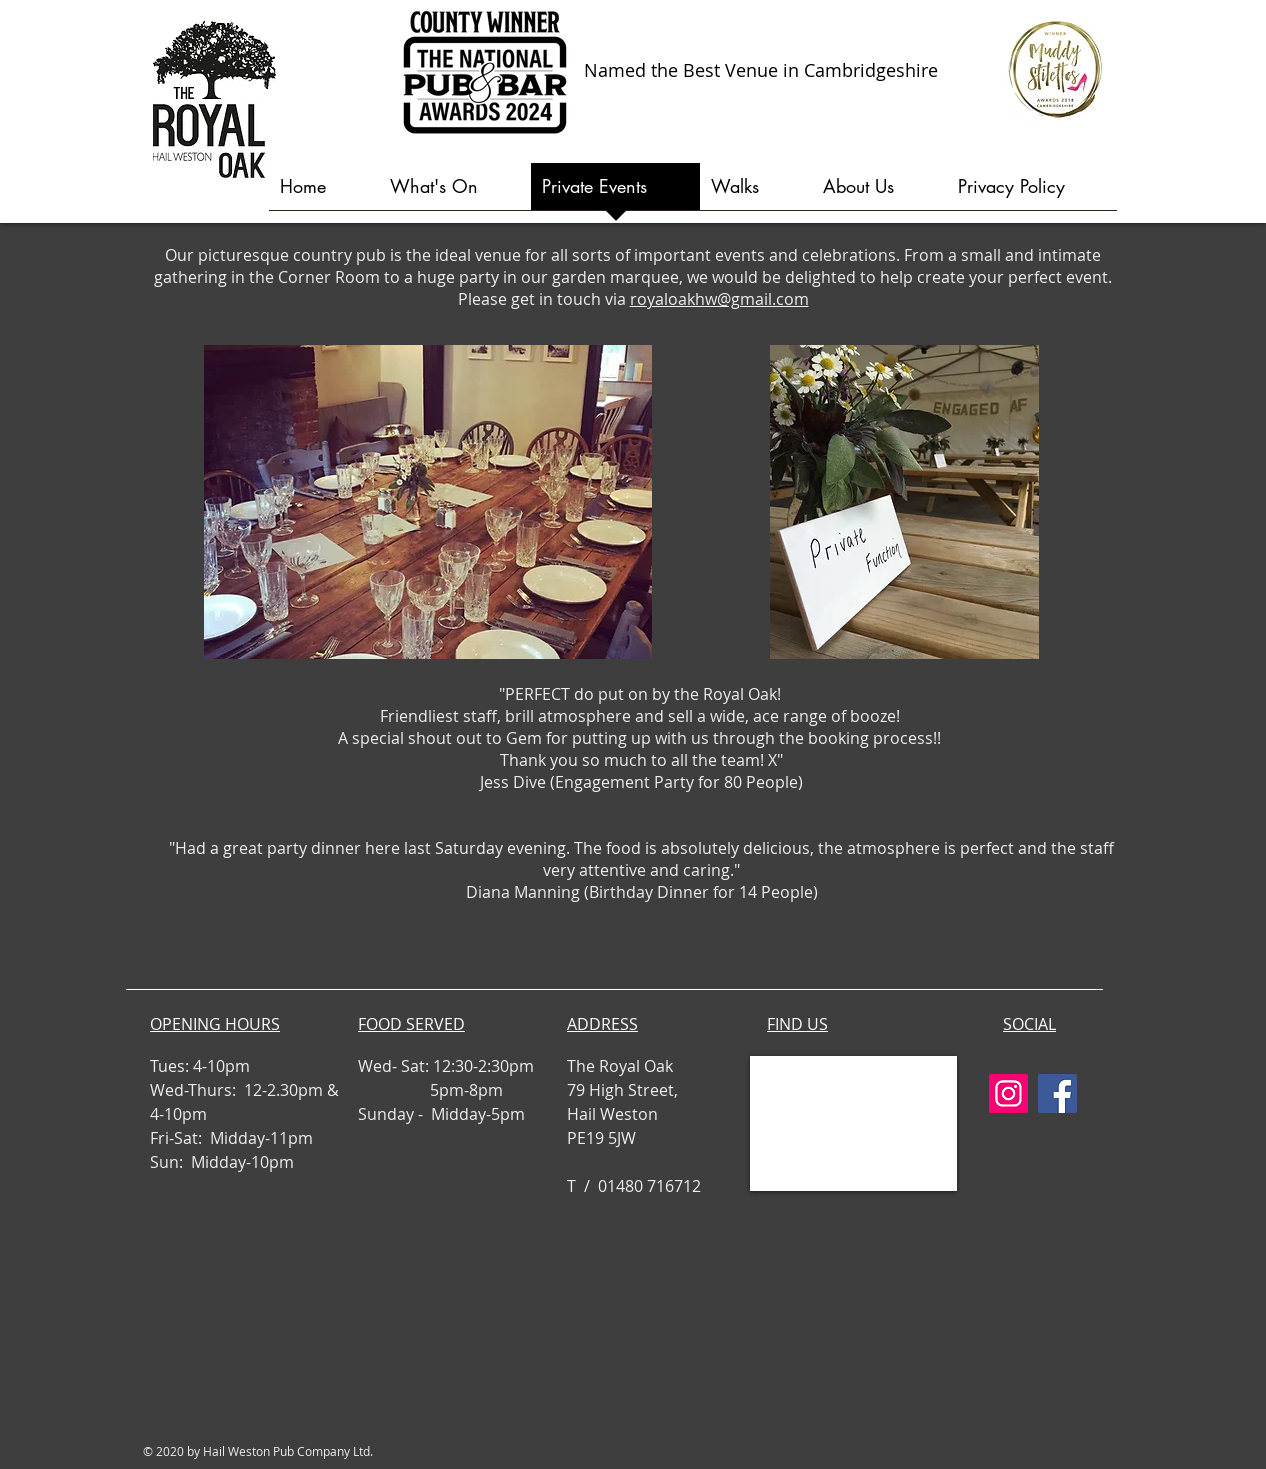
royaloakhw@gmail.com (719, 299)
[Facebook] (1057, 1093)
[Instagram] (1008, 1093)
